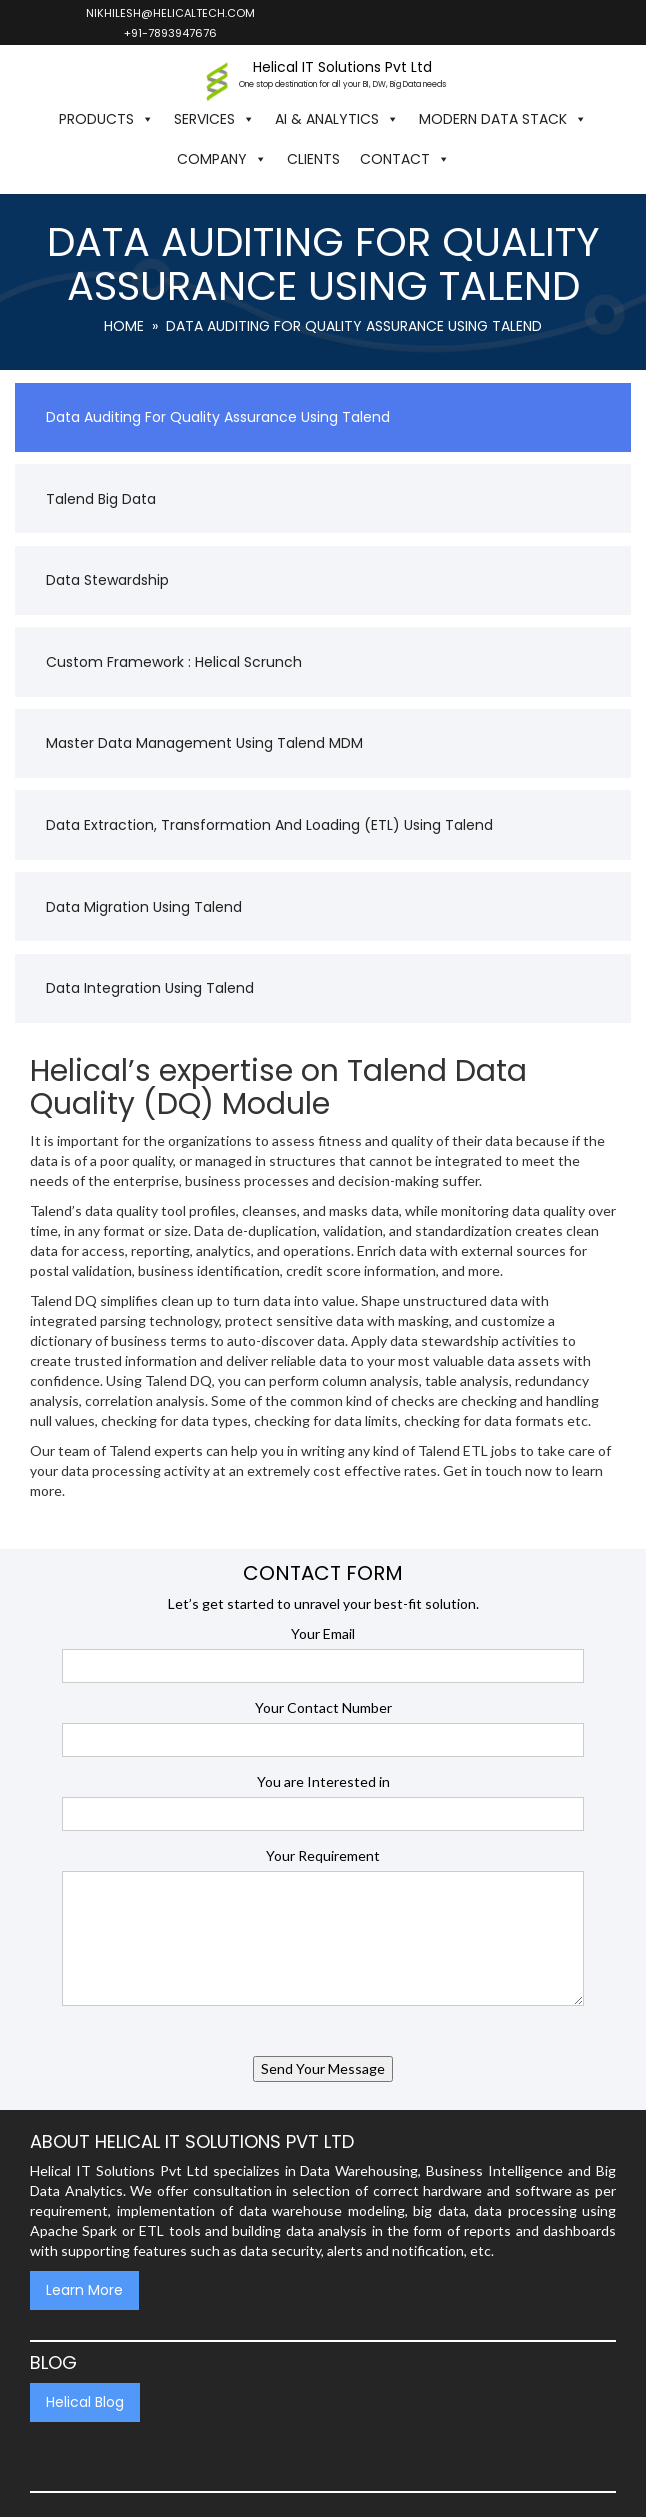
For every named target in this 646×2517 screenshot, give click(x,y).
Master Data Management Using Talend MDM (204, 743)
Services (214, 119)
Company (222, 159)
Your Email (323, 1633)
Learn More (84, 2290)
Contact (405, 159)
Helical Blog (85, 2402)
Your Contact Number (323, 1707)
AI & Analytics (337, 119)
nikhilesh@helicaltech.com (169, 13)
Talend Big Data (101, 499)
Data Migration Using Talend (144, 907)
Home (124, 326)
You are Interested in (323, 1781)
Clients (313, 159)
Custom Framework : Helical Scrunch (174, 662)
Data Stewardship (107, 580)
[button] (470, 159)
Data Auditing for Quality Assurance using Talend (218, 417)
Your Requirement (323, 1855)
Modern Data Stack (503, 119)
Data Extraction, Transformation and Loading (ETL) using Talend (269, 825)
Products (106, 119)
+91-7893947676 (169, 33)
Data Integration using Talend (150, 988)
